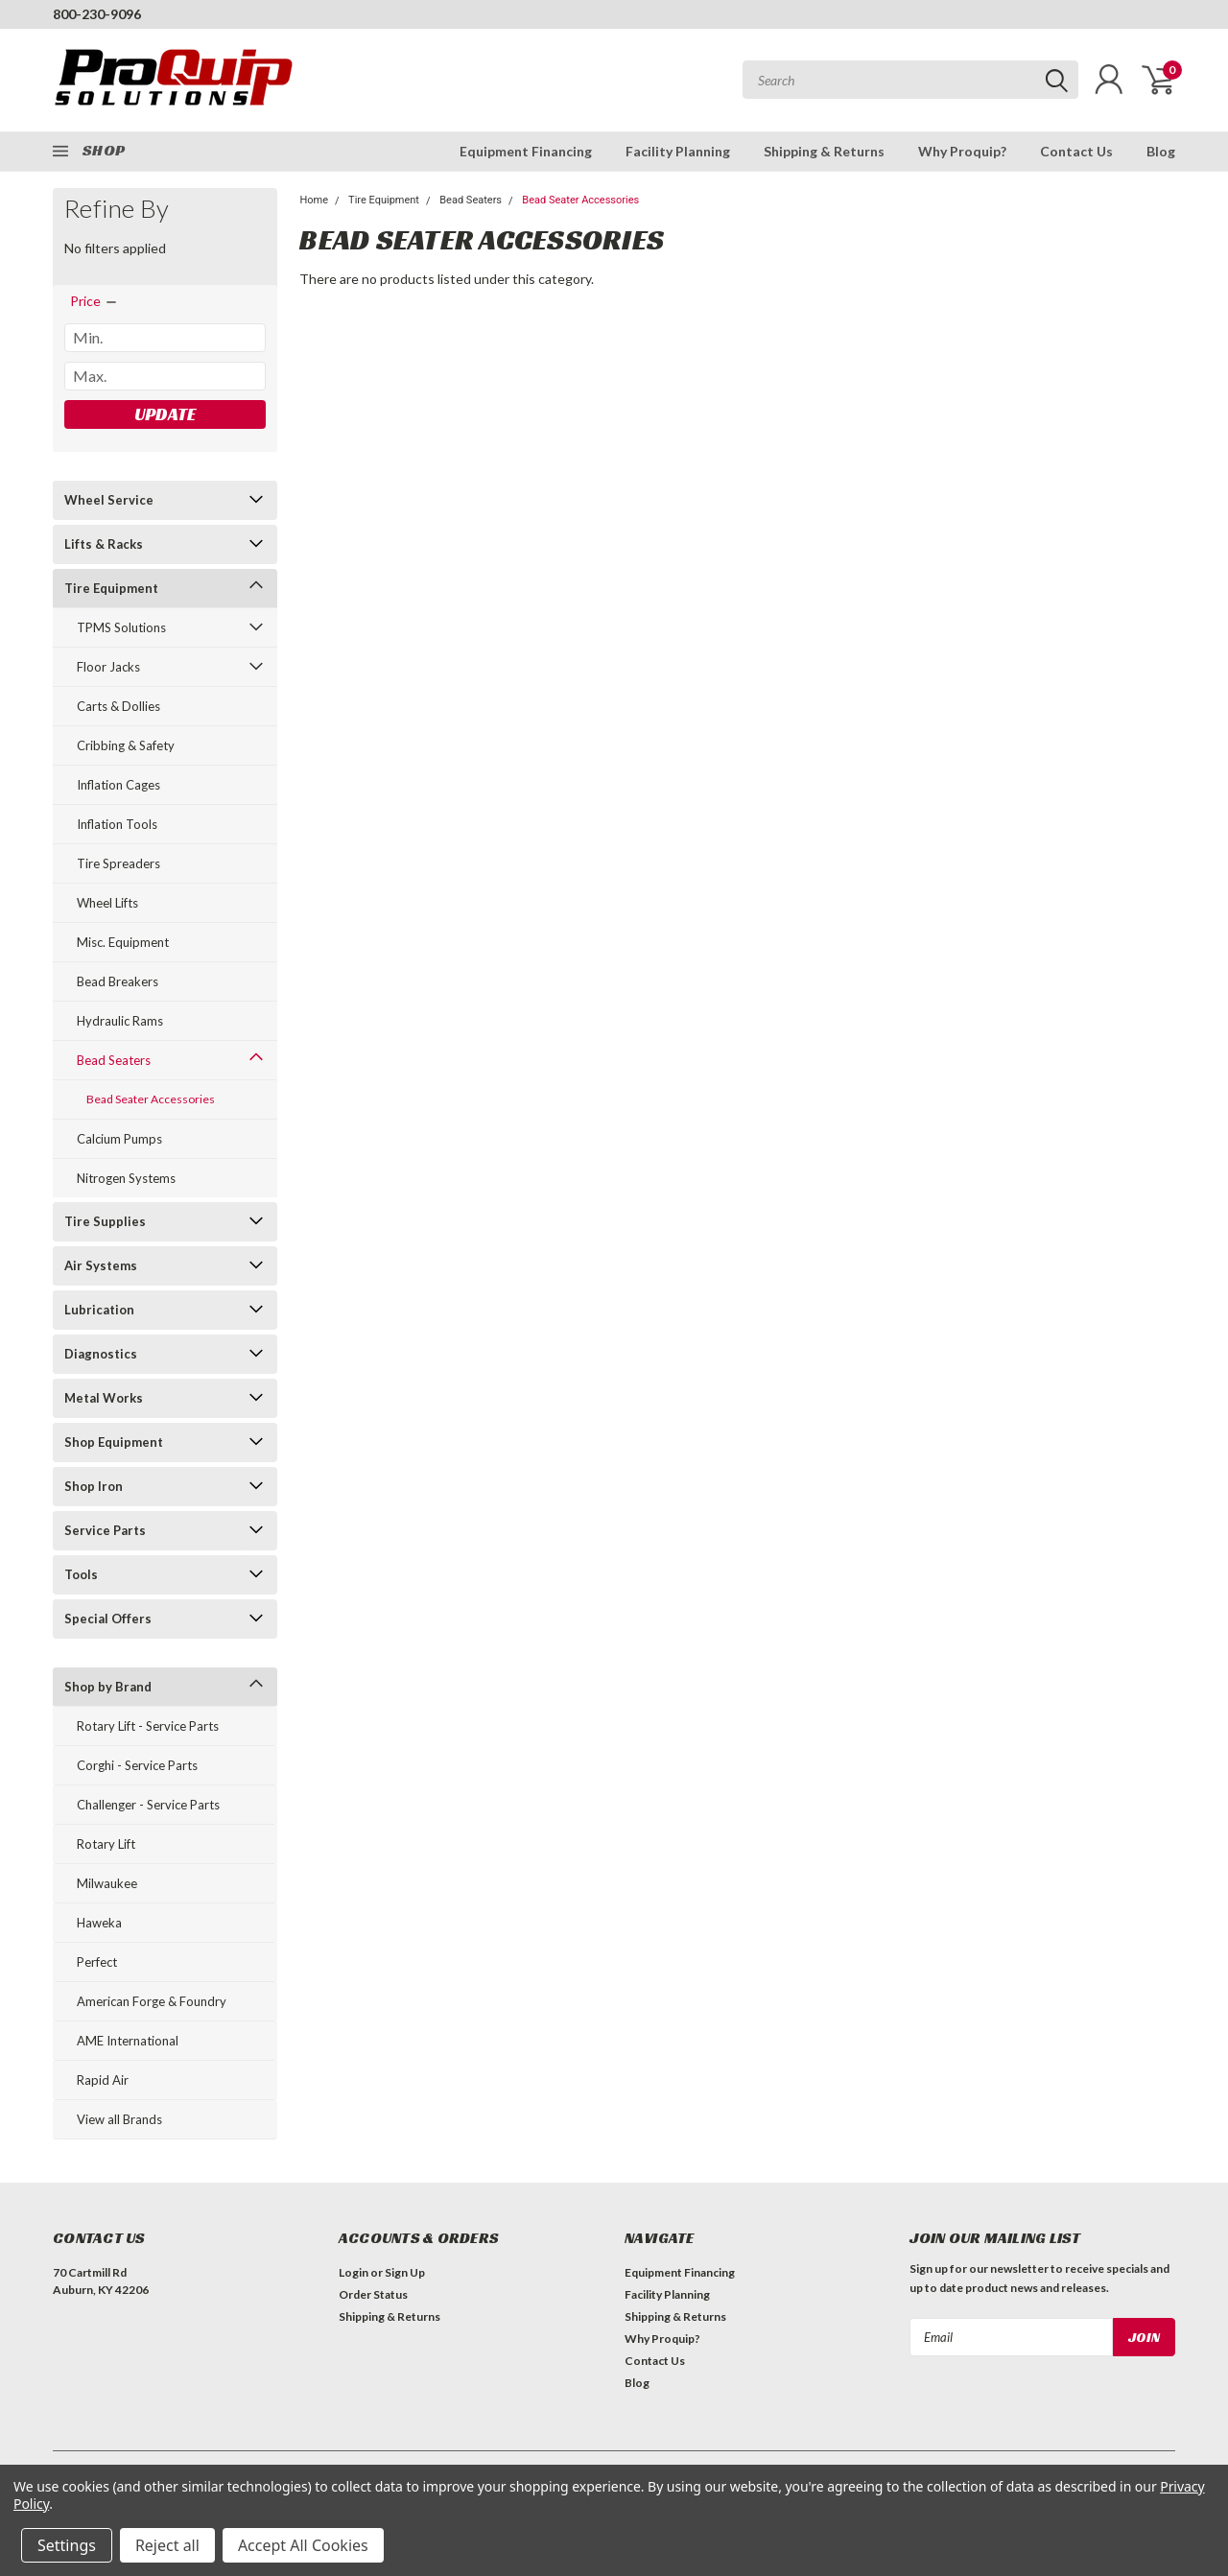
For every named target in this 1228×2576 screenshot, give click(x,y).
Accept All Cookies (303, 2545)
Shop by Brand (108, 1686)
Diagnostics (100, 1353)
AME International (127, 2040)
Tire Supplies (105, 1221)
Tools (81, 1574)
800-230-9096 (97, 14)
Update (165, 414)
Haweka (99, 1922)
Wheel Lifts (107, 902)
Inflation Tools (117, 824)
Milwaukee (107, 1883)
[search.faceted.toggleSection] (94, 301)
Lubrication (99, 1309)
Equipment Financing (526, 151)
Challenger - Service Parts (148, 1804)
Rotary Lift (106, 1844)
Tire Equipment (111, 588)
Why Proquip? (962, 151)
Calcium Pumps (119, 1138)
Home (313, 200)
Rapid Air (103, 2080)
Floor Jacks (108, 666)
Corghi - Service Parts (137, 1765)
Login (353, 2272)
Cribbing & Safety (126, 745)
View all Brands (119, 2119)
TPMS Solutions (121, 627)
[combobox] (910, 79)
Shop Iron (93, 1486)
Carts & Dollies (118, 706)
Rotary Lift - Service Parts (148, 1726)
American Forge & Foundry (151, 2001)
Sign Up (405, 2272)
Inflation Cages (118, 784)
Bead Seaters (114, 1060)
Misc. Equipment (123, 942)
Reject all (167, 2545)
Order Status (373, 2294)
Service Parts (105, 1530)
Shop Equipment (113, 1442)
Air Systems (100, 1265)
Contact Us (1076, 151)
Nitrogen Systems (126, 1178)
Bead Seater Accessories (150, 1099)
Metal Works (103, 1398)
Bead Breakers (117, 981)
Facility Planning (678, 151)
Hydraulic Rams (120, 1020)
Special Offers (108, 1618)
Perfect (97, 1962)
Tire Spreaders (118, 863)
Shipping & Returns (824, 151)
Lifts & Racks (103, 544)
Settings (66, 2545)
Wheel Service (109, 500)
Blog (1160, 151)
